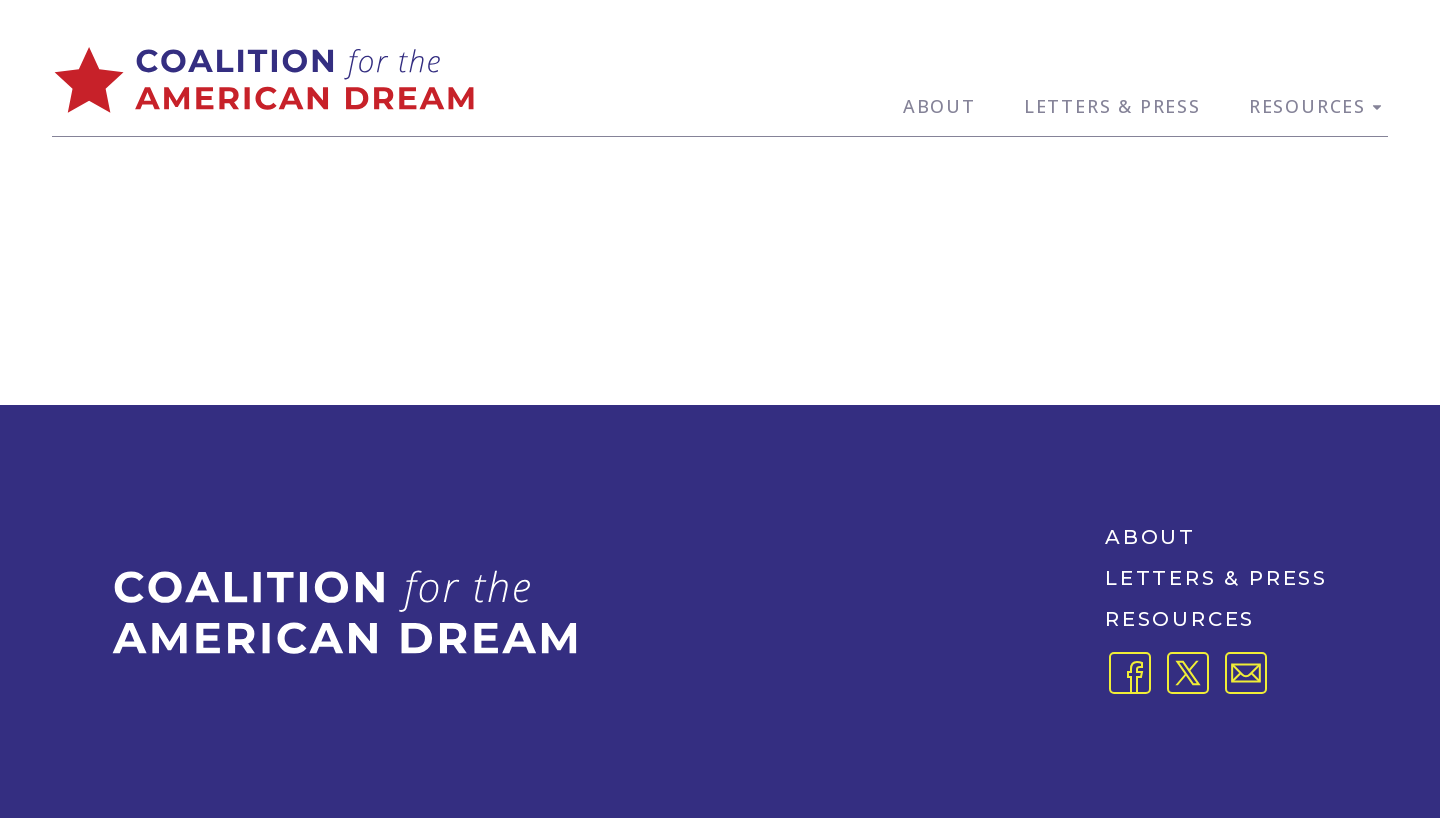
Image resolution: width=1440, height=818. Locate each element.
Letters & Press (1112, 106)
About (939, 106)
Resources (1318, 106)
